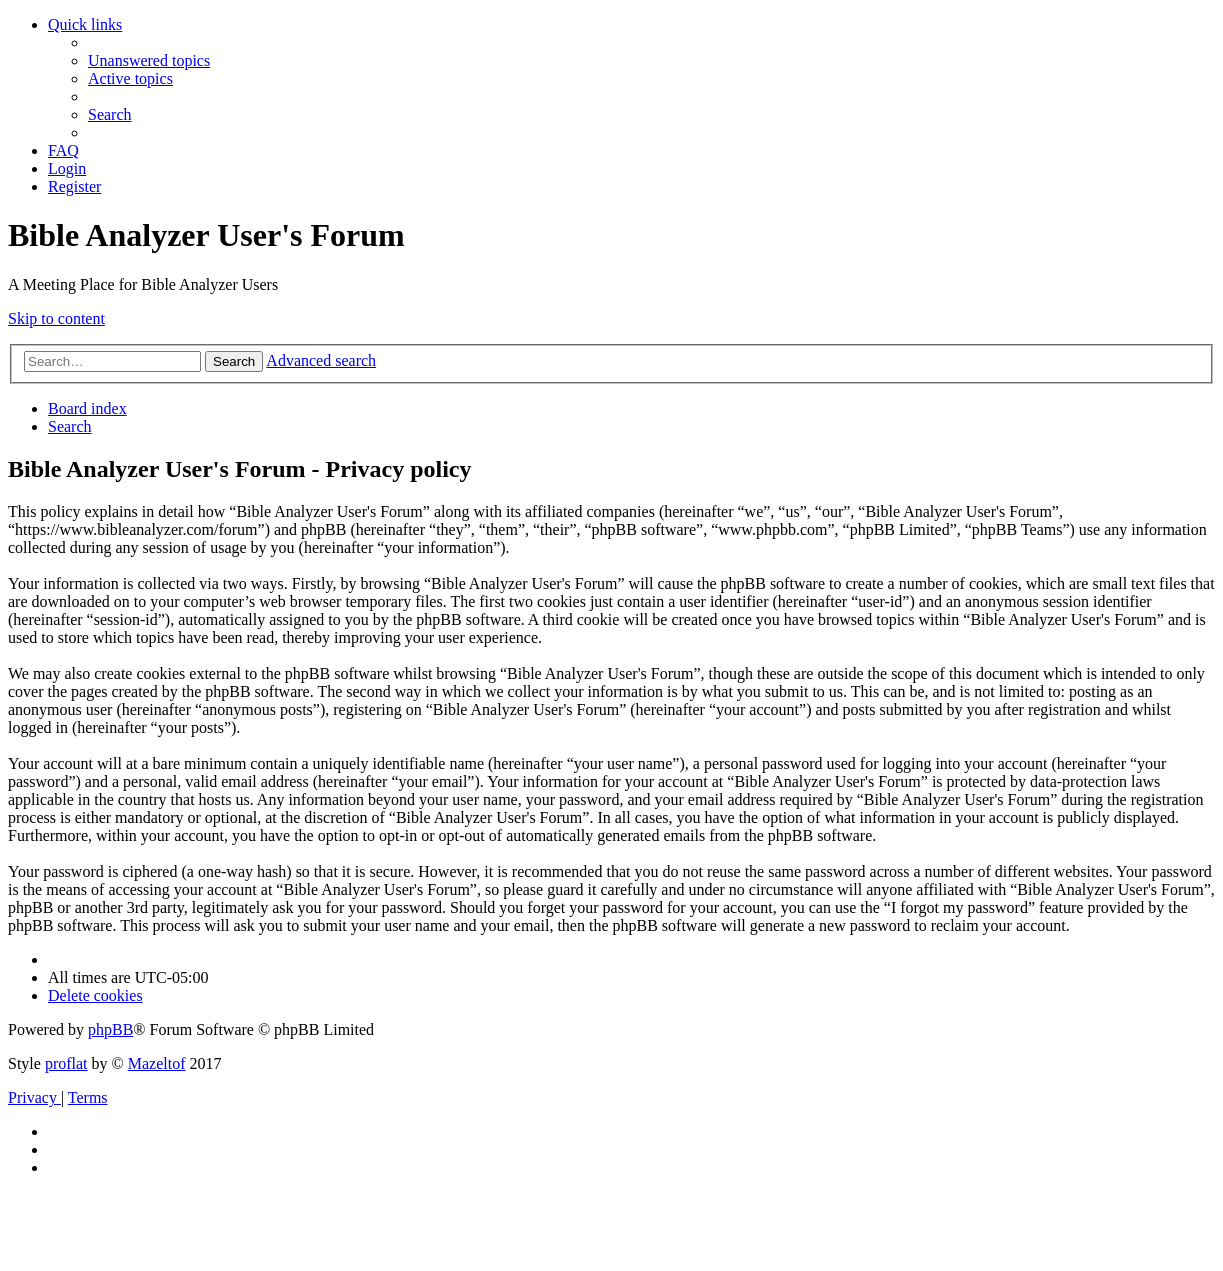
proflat (66, 1063)
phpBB (110, 1029)
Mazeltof (157, 1063)
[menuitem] (149, 60)
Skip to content (56, 318)
